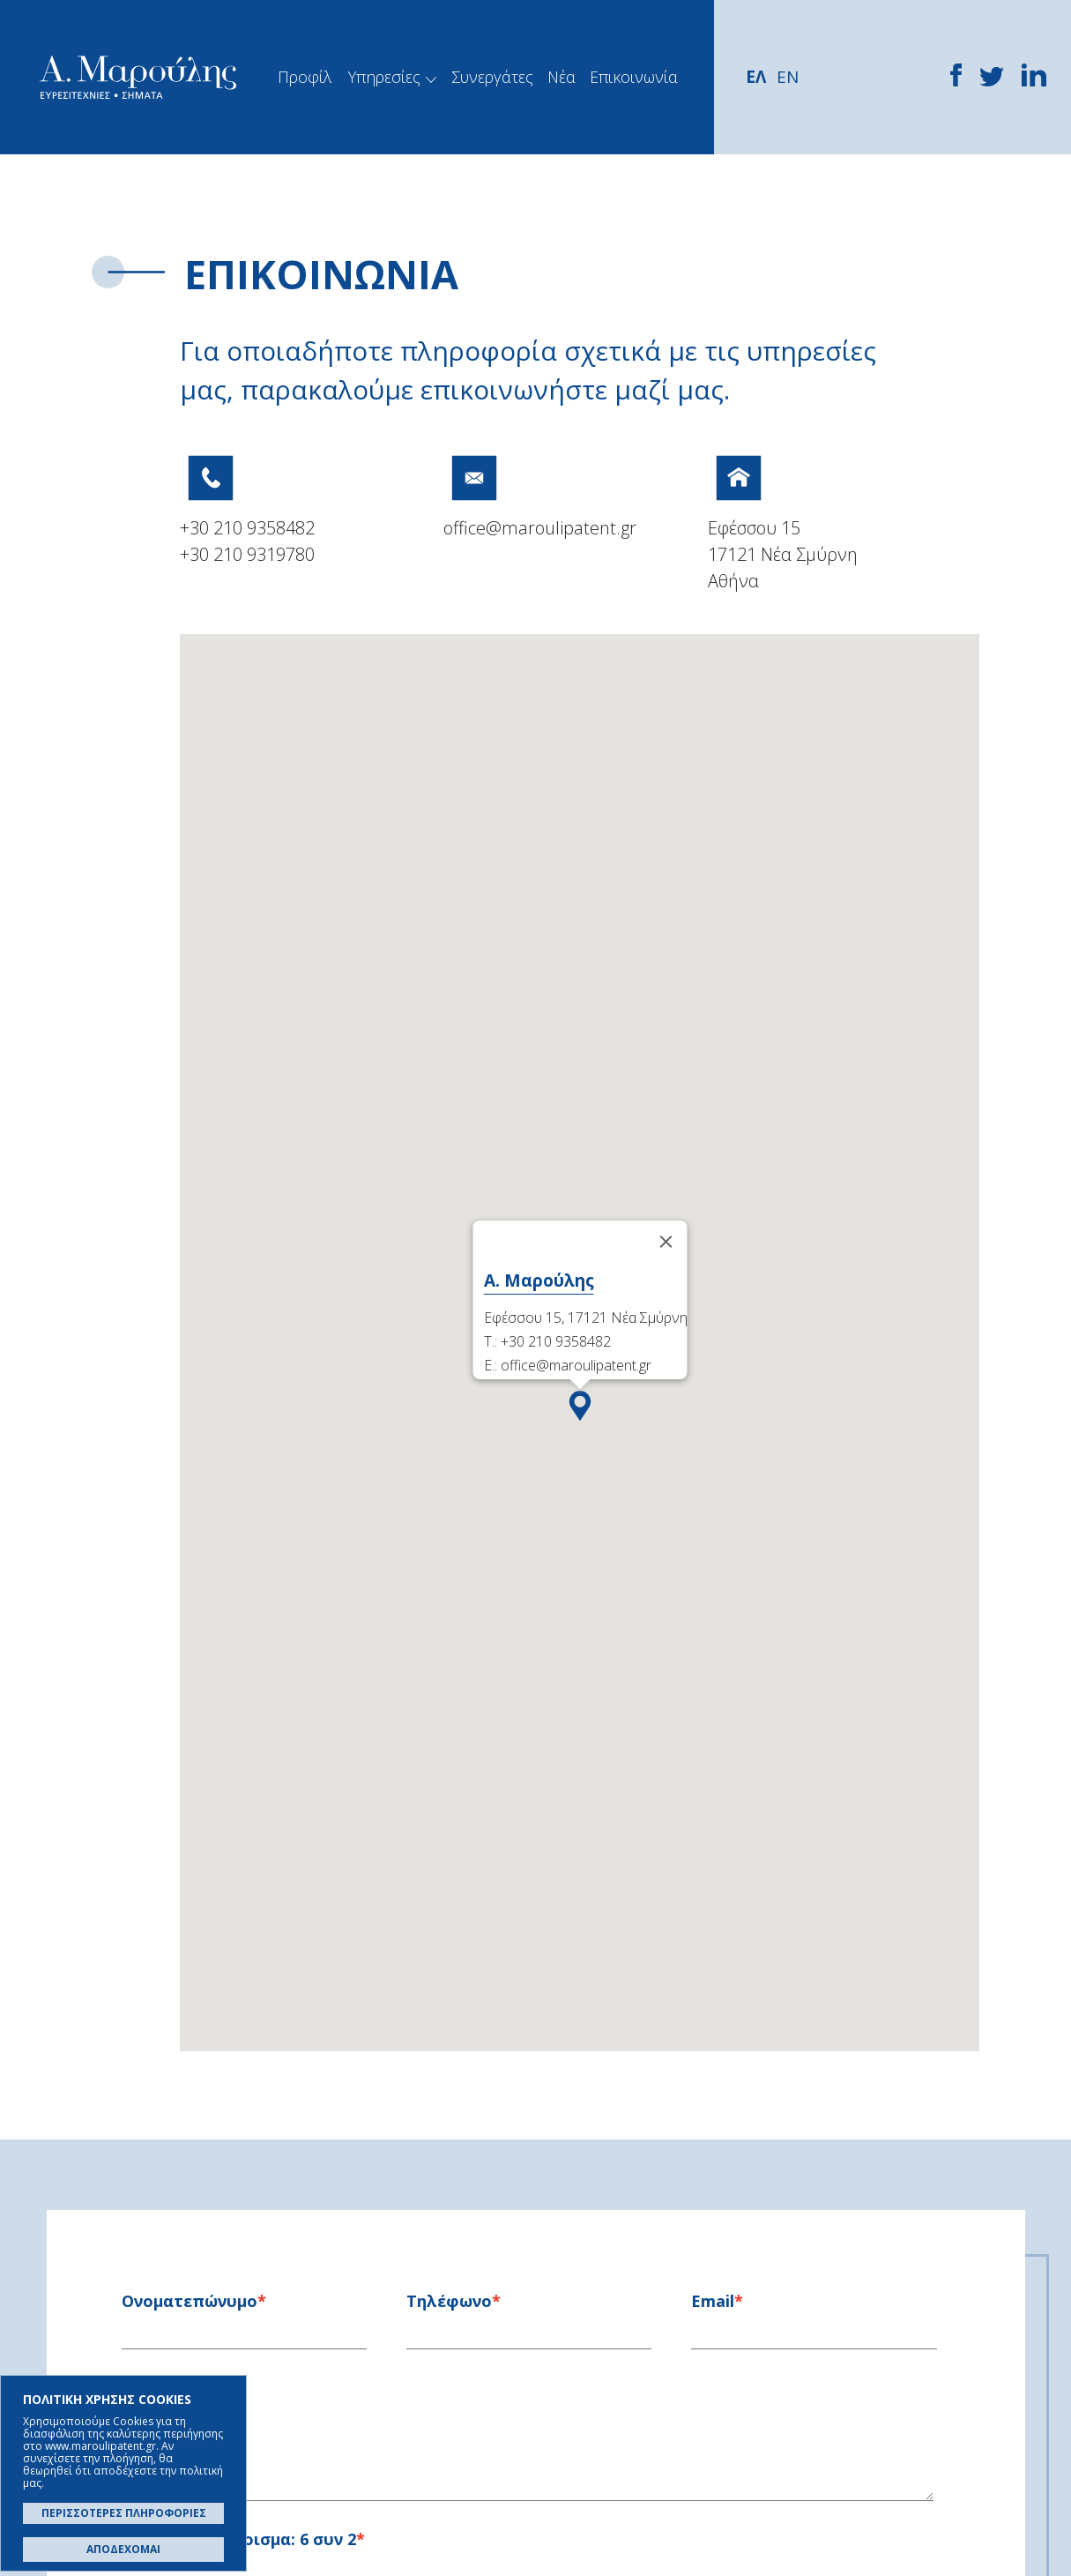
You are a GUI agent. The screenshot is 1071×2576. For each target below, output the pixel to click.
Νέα (561, 76)
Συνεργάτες (492, 76)
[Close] (665, 1242)
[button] (580, 1410)
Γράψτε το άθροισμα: (239, 2539)
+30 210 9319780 (247, 554)
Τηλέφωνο (449, 2300)
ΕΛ (756, 76)
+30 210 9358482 (247, 528)
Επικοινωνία (634, 76)
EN (788, 76)
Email (712, 2300)
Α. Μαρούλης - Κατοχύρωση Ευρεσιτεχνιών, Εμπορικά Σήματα (138, 77)
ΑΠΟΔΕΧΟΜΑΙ (123, 2549)
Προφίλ (304, 76)
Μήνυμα (154, 2387)
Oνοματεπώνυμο (189, 2300)
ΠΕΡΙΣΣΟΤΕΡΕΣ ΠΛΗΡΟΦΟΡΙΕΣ (123, 2512)
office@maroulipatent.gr (539, 528)
